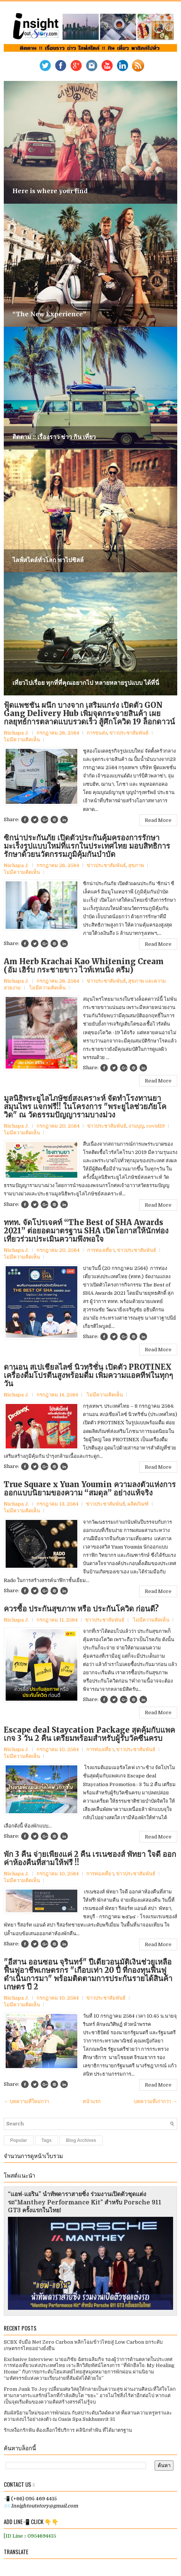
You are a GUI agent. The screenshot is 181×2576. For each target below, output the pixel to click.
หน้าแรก (92, 2101)
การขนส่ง (97, 733)
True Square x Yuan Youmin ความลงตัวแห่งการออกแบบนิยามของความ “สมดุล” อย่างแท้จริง (90, 1488)
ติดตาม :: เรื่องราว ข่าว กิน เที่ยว (54, 437)
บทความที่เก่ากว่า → (155, 2101)
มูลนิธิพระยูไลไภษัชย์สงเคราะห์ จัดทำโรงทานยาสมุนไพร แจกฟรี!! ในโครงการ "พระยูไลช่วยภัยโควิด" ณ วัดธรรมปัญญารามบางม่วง (85, 1106)
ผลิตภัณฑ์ (138, 1504)
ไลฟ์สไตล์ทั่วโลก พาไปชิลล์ (48, 560)
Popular (18, 2140)
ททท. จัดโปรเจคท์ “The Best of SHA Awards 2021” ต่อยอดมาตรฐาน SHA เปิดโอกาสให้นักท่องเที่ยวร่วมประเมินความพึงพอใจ (86, 1230)
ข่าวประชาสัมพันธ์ (129, 733)
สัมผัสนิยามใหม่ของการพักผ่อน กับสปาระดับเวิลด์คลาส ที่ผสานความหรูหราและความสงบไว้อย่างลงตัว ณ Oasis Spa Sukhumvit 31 (88, 2416)
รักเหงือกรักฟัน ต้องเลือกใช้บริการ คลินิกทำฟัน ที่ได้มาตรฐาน (68, 2430)
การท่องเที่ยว (101, 1250)
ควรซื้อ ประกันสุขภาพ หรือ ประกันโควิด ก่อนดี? (81, 1609)
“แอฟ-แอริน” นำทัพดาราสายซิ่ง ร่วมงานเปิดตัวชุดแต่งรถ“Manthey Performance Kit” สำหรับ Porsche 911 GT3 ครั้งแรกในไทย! (84, 2202)
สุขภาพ (136, 865)
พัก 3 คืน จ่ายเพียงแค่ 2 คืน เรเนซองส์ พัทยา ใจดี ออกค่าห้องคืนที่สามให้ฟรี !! (90, 1858)
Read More (158, 820)
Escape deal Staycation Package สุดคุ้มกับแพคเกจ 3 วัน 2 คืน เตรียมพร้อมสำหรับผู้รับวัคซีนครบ (89, 1734)
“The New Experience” (49, 314)
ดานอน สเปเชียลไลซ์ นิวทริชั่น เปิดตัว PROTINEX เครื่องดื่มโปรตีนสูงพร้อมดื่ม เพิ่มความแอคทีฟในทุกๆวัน (88, 1375)
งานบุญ (136, 1126)
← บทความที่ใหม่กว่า (26, 2101)
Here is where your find (49, 191)
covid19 (155, 1126)
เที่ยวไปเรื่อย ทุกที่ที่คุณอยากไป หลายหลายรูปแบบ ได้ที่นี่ (85, 682)
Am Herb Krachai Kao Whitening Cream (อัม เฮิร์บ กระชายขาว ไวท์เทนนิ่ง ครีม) (84, 965)
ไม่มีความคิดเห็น (22, 739)
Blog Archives (81, 2140)
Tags (46, 2140)
